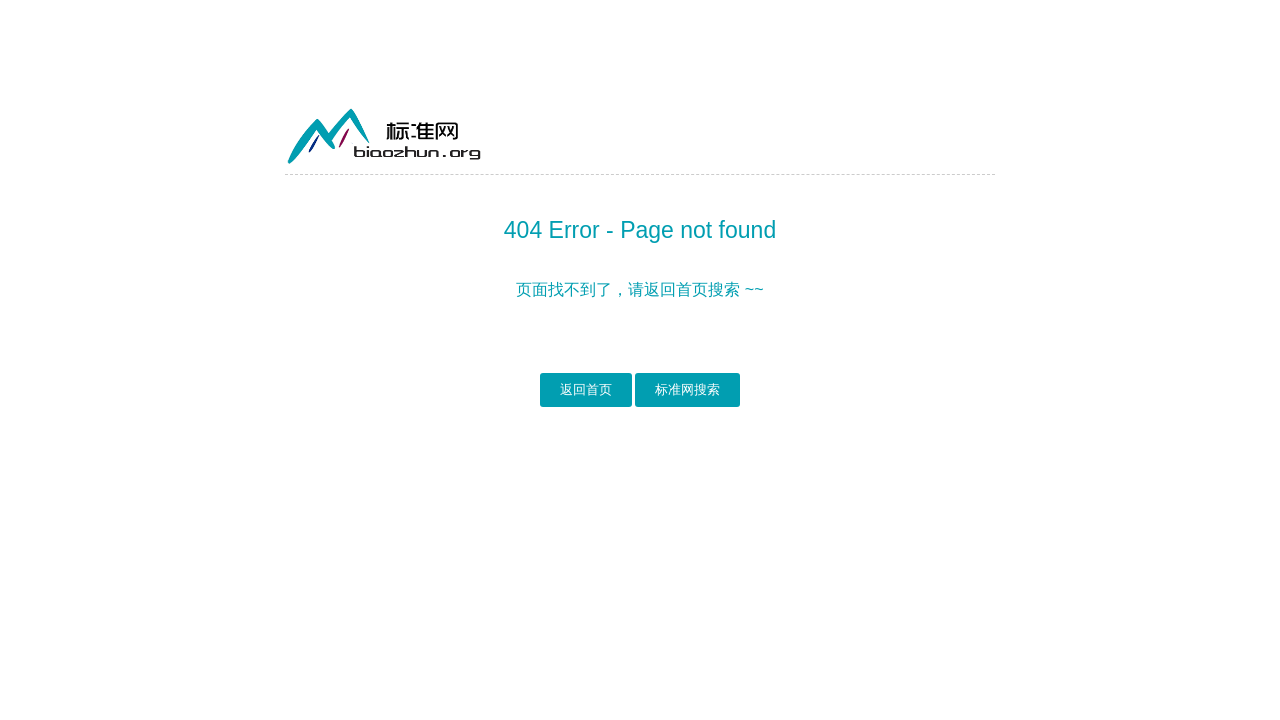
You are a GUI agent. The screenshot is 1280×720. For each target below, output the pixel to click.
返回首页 (586, 389)
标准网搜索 (687, 389)
